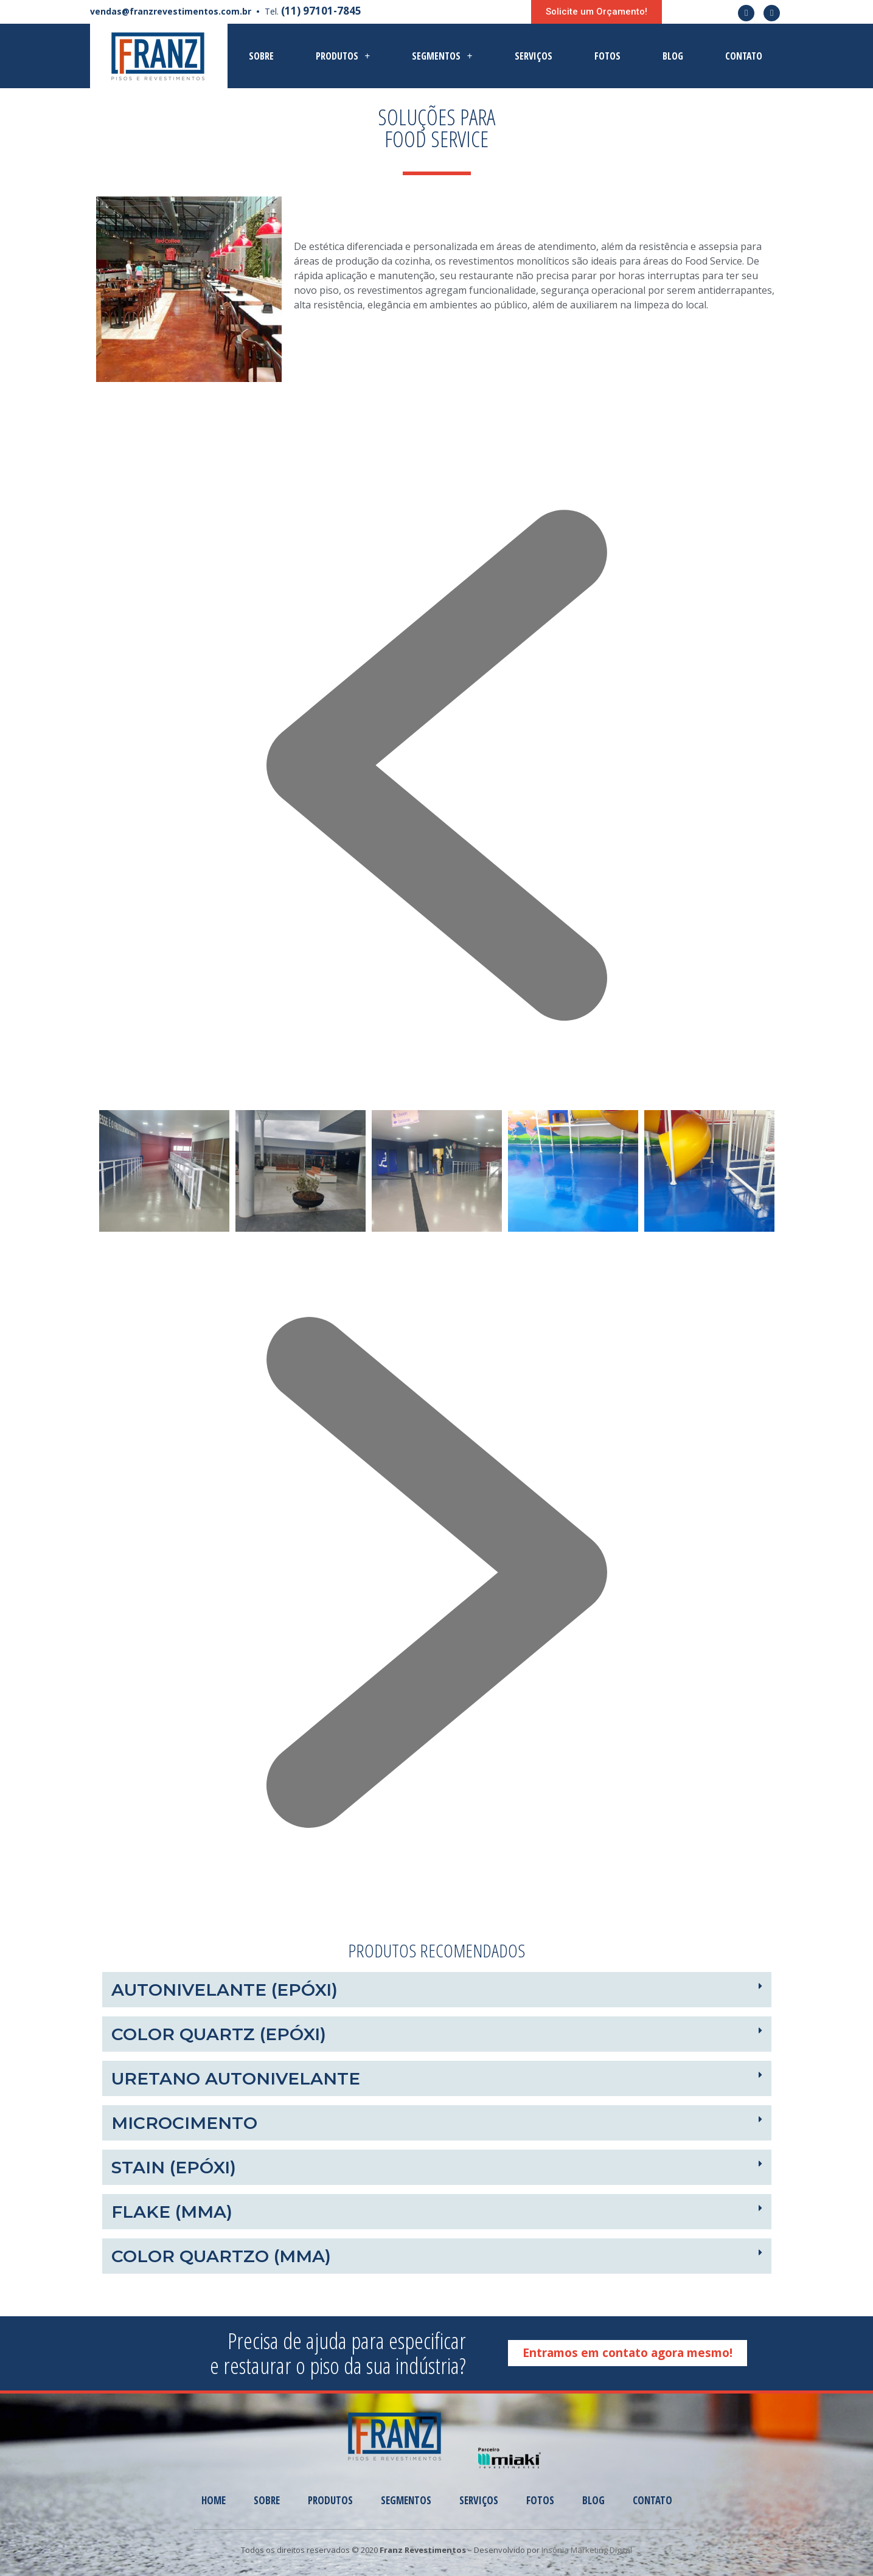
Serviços (533, 56)
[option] (164, 1171)
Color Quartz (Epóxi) (218, 2034)
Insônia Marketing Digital (586, 2549)
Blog (673, 56)
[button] (596, 12)
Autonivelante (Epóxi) (224, 1989)
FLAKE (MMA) (171, 2211)
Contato (743, 56)
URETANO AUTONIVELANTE (235, 2078)
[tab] (436, 1989)
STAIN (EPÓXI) (173, 2167)
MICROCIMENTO (184, 2123)
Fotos (607, 56)
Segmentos (442, 56)
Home (213, 2500)
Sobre (261, 56)
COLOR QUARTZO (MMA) (221, 2256)
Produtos (343, 56)
